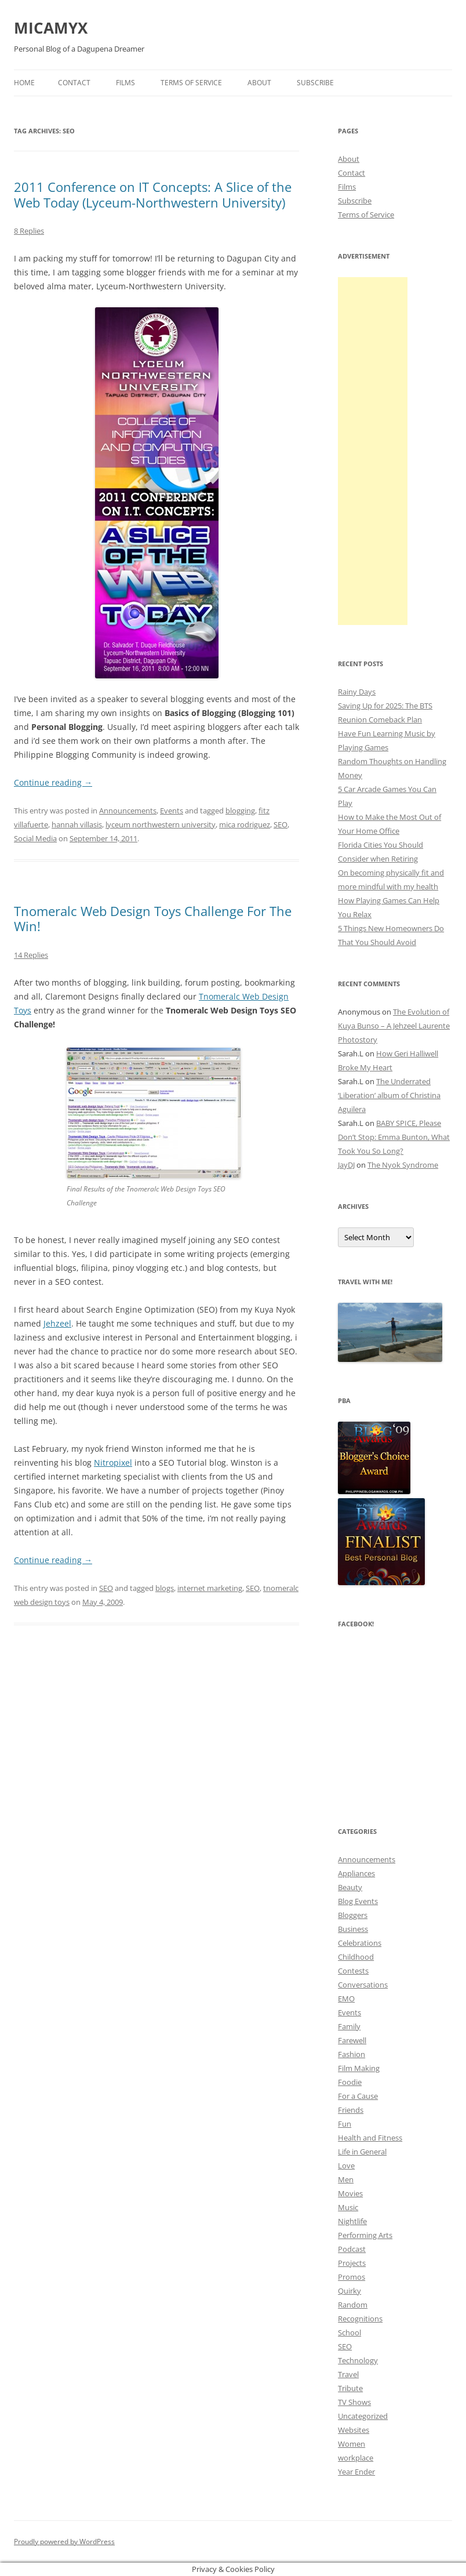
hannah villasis (77, 824)
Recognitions (360, 2318)
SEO (280, 824)
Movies (350, 2193)
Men (346, 2179)
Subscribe (315, 83)
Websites (353, 2430)
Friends (350, 2110)
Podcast (352, 2249)
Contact (74, 83)
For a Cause (358, 2096)
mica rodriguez (244, 824)
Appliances (356, 1873)
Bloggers (352, 1915)
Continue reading (53, 782)
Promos (351, 2277)
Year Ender (356, 2471)
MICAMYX (51, 27)
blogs (164, 1588)
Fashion (351, 2054)
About (259, 83)
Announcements (127, 810)
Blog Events (358, 1901)
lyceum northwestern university (160, 824)
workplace (355, 2458)
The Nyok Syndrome (402, 1165)
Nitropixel (113, 1462)
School (349, 2332)
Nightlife (352, 2221)
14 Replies (31, 955)
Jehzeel (57, 1323)
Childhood (356, 1957)
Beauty (350, 1887)
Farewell (352, 2040)
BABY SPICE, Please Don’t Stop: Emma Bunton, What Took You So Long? (394, 1137)
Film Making (359, 2068)
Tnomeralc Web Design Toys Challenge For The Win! (153, 918)
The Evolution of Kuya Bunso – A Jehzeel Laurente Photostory (394, 1026)
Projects (352, 2263)
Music (348, 2207)
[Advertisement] (372, 451)
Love (346, 2165)
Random (352, 2304)
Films (125, 83)
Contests (353, 1970)
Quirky (349, 2291)
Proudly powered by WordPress (64, 2541)
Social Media (35, 838)
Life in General (362, 2151)
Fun (344, 2124)
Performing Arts (365, 2235)
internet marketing (209, 1588)
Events (171, 810)
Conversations (363, 1984)
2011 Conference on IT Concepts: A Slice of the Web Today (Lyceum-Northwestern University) (153, 194)
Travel (348, 2374)
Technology (358, 2360)
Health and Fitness (370, 2137)
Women (351, 2444)
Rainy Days (357, 691)
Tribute (350, 2388)
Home (24, 83)
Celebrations (359, 1943)
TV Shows (354, 2402)
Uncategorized (363, 2416)
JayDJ (346, 1165)
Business (353, 1929)
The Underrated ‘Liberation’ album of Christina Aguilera (389, 1095)
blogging (240, 810)
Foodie (350, 2082)
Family (349, 2026)
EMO (346, 1998)
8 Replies (29, 231)
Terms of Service (191, 83)
